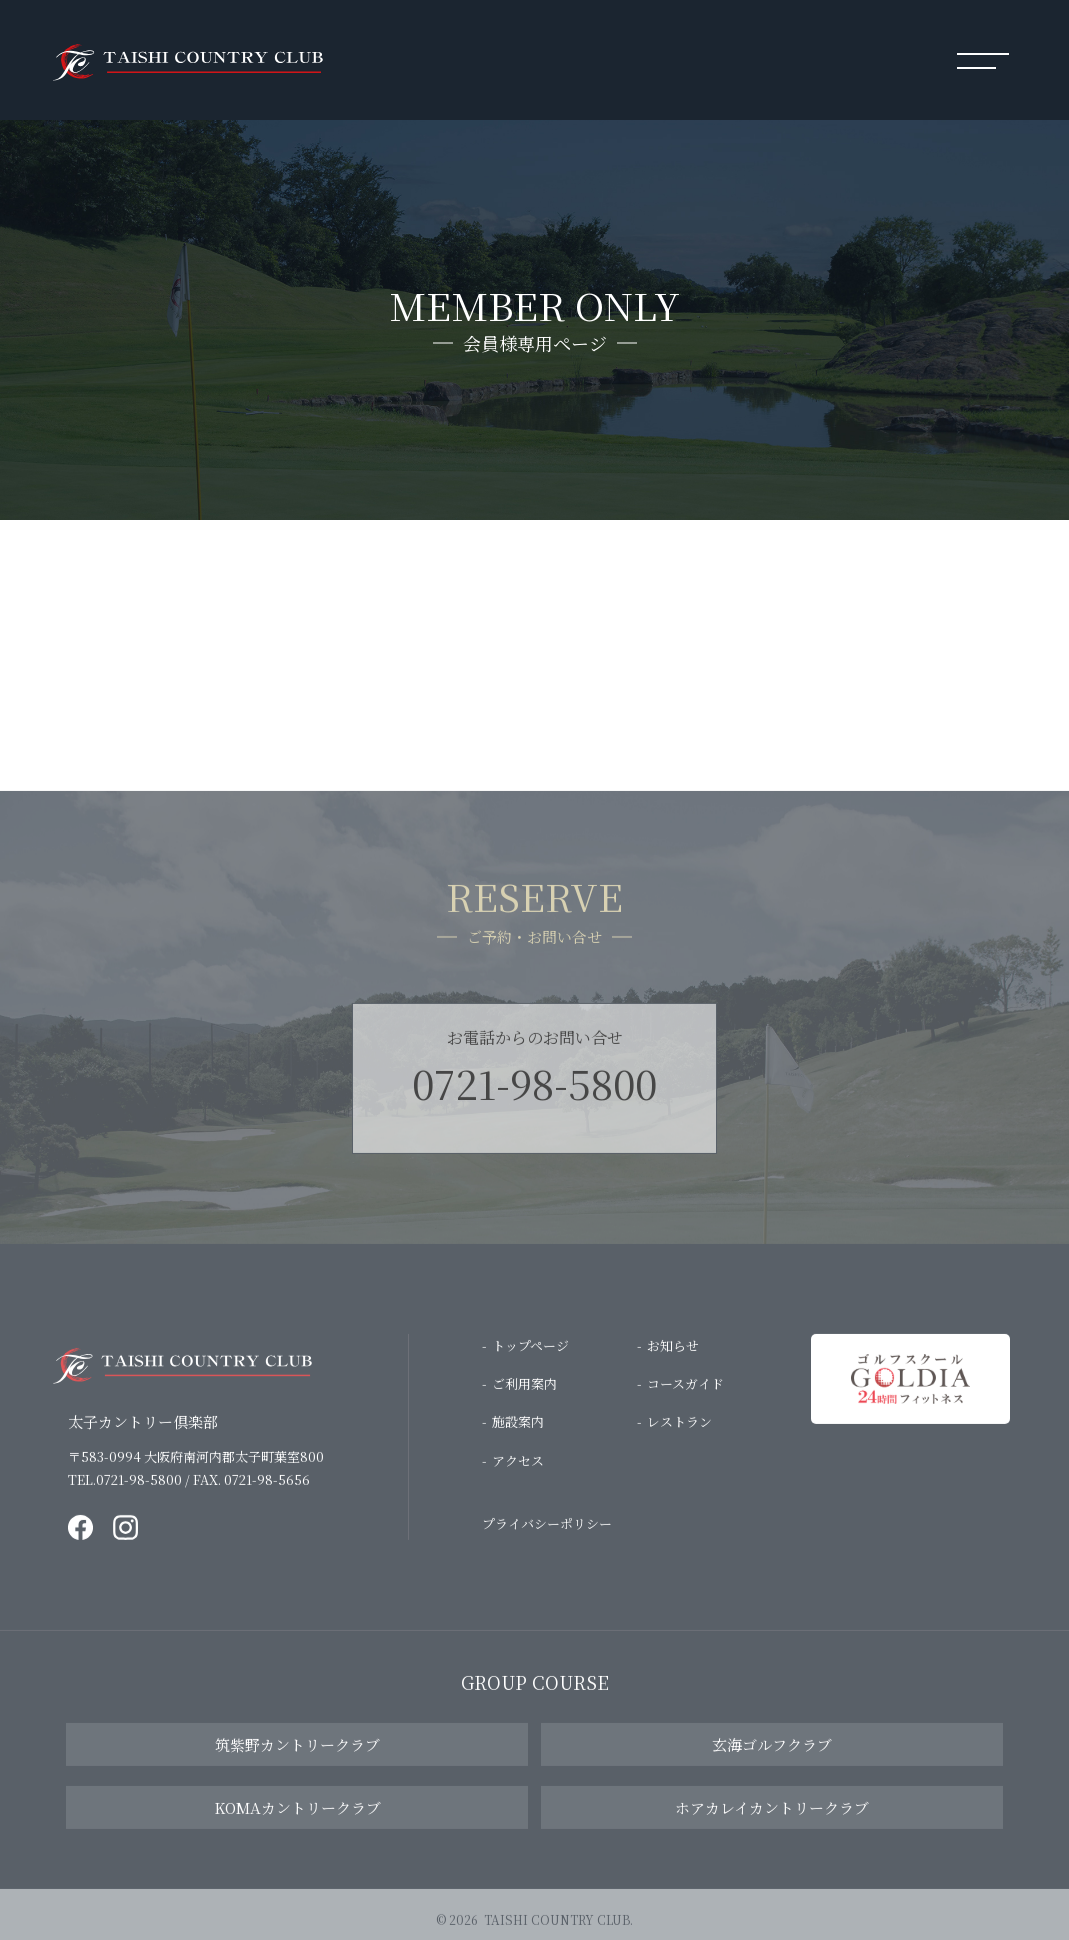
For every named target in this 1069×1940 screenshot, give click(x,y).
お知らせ (673, 1359)
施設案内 (518, 1436)
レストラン (679, 1436)
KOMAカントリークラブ (297, 1822)
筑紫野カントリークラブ (297, 1759)
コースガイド (685, 1397)
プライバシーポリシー (547, 1537)
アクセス (518, 1474)
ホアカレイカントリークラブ (772, 1822)
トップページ (530, 1359)
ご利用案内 (524, 1397)
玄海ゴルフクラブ (772, 1759)
